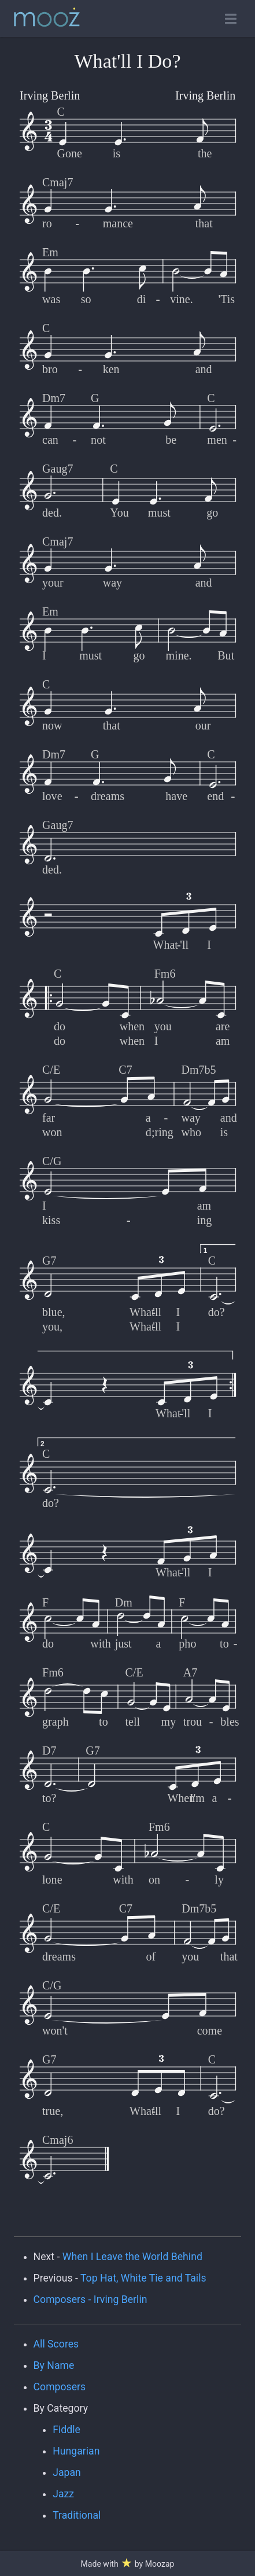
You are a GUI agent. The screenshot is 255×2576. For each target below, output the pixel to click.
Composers (60, 2387)
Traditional (77, 2515)
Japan (67, 2472)
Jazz (63, 2494)
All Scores (56, 2344)
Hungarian (76, 2451)
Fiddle (66, 2429)
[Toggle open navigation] (230, 19)
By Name (54, 2365)
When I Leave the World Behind (132, 2256)
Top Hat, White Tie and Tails (143, 2278)
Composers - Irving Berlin (90, 2299)
